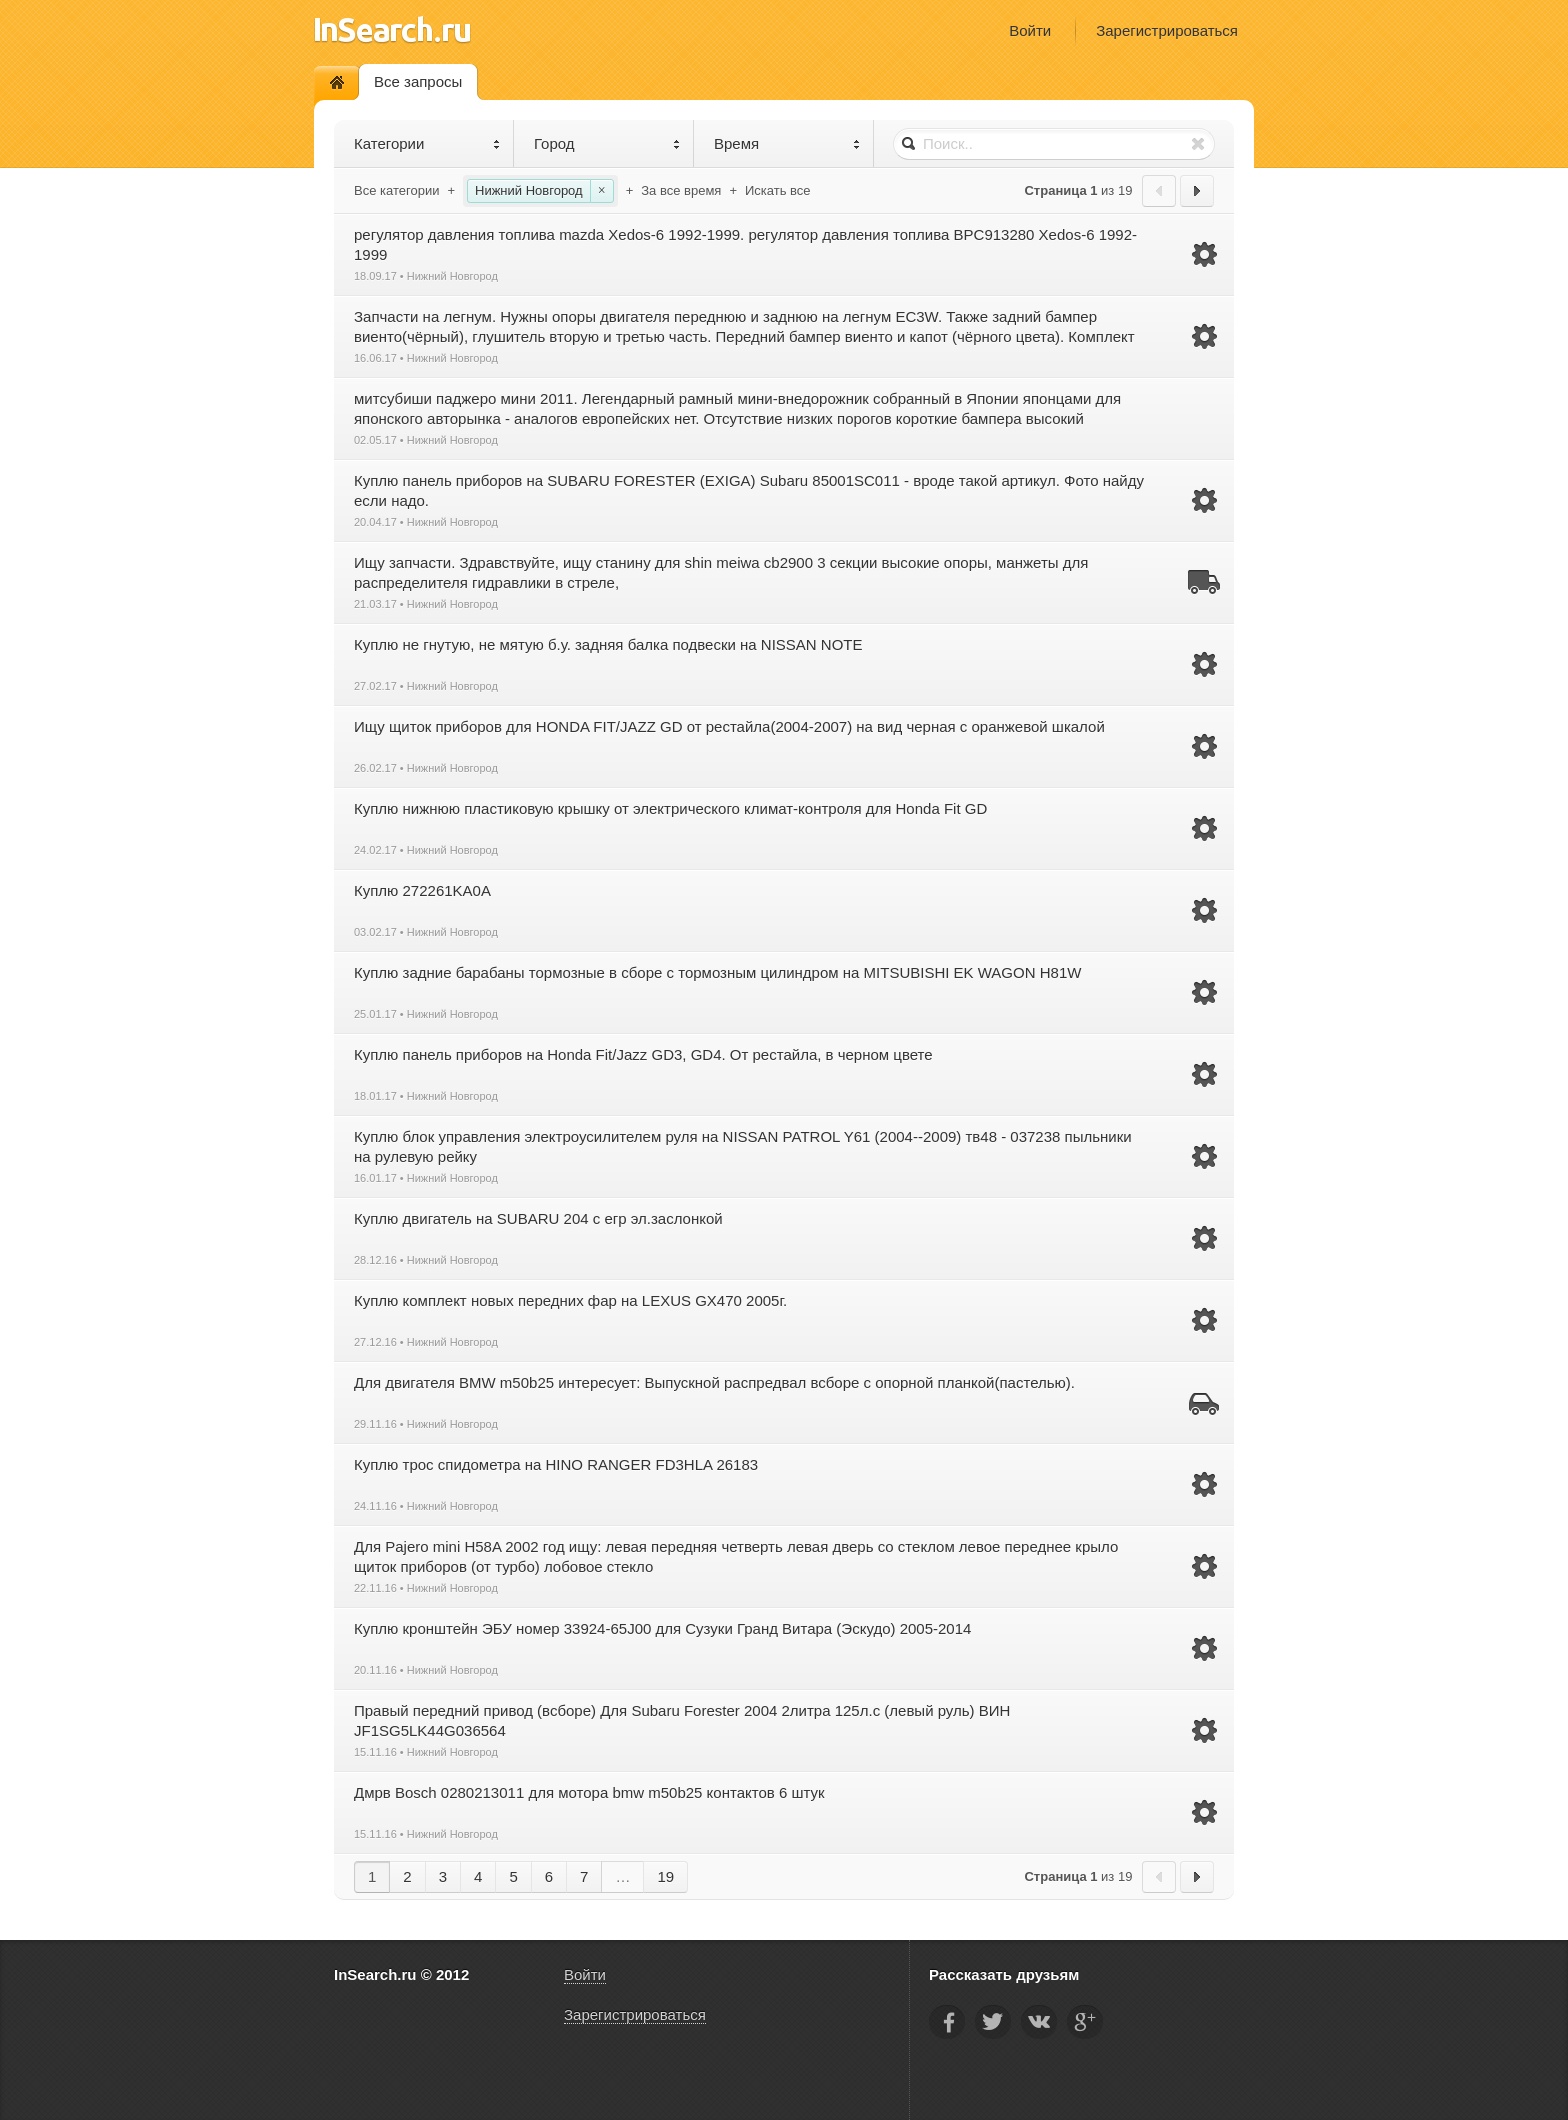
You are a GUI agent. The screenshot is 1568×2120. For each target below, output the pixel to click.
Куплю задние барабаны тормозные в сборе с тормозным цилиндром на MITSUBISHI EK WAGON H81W (717, 972)
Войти (1030, 30)
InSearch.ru (392, 29)
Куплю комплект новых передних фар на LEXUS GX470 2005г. (570, 1300)
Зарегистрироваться (1167, 30)
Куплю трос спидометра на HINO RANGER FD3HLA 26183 (556, 1464)
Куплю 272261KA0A (422, 890)
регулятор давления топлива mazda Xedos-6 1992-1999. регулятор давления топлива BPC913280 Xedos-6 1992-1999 (745, 244)
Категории (427, 143)
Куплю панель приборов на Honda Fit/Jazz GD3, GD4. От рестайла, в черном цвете (643, 1054)
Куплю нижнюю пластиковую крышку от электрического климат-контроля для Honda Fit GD (670, 808)
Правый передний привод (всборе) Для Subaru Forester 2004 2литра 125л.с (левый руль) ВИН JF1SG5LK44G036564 (682, 1720)
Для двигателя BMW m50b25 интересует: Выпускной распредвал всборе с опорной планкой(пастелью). (714, 1382)
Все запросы (418, 81)
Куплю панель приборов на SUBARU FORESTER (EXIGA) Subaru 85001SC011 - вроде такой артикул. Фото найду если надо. (749, 490)
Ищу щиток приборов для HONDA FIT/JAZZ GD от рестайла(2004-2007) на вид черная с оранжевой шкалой (729, 726)
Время (787, 143)
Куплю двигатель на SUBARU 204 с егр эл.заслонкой (538, 1218)
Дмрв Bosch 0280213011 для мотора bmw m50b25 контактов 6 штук (589, 1792)
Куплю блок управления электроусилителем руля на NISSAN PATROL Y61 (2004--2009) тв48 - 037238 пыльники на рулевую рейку (743, 1146)
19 (665, 1876)
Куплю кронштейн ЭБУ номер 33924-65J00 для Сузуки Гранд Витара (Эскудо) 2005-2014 (662, 1628)
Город (607, 143)
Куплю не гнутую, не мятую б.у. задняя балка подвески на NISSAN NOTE (608, 644)
